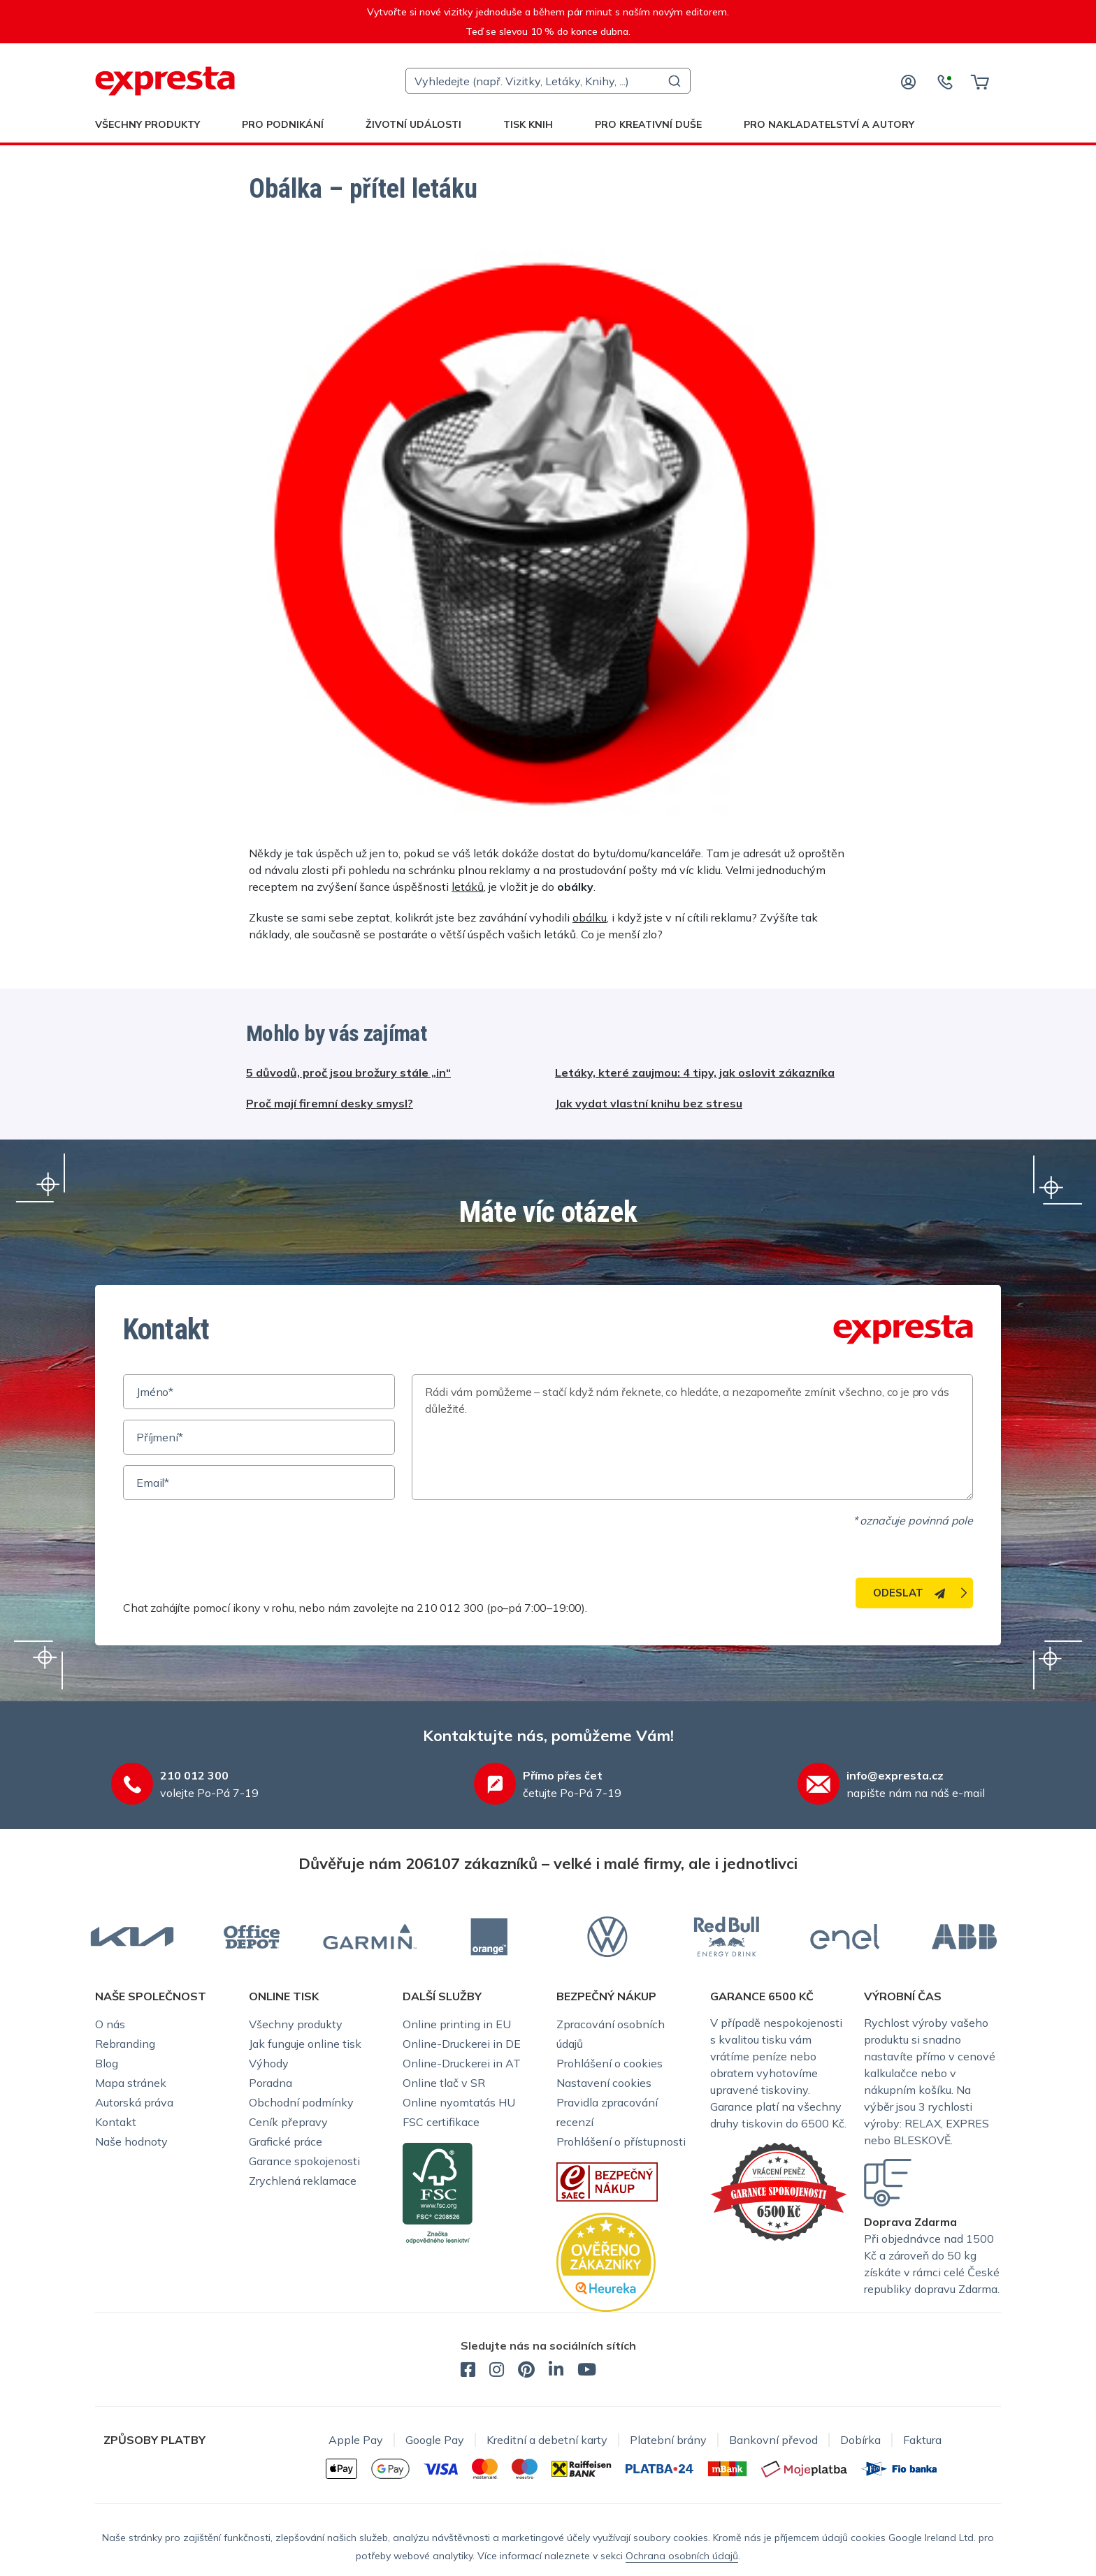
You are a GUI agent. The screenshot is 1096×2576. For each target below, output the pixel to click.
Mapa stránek (130, 2083)
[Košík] (979, 81)
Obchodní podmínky (301, 2102)
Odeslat (909, 1592)
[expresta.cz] (165, 81)
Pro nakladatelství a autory (829, 124)
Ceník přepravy (288, 2122)
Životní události (413, 124)
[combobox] (548, 81)
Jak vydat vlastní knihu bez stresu (648, 1103)
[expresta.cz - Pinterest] (526, 2371)
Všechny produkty (147, 124)
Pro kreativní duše (648, 124)
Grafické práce (285, 2141)
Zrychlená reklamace (302, 2181)
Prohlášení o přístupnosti (621, 2141)
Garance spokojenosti (304, 2161)
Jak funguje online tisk (305, 2044)
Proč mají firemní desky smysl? (329, 1103)
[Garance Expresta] (778, 2190)
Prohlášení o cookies (609, 2063)
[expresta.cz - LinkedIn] (556, 2371)
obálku (589, 917)
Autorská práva (134, 2102)
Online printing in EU (457, 2024)
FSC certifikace (441, 2122)
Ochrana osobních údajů (682, 2555)
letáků (468, 887)
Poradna (270, 2083)
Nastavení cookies (603, 2083)
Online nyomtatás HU (459, 2102)
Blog (106, 2063)
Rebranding (125, 2044)
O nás (110, 2024)
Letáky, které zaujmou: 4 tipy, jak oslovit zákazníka (695, 1072)
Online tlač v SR (444, 2083)
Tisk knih (528, 124)
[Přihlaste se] (908, 81)
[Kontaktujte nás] (945, 81)
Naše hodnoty (131, 2141)
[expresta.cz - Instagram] (496, 2371)
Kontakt (115, 2122)
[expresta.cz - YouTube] (586, 2371)
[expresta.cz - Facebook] (468, 2371)
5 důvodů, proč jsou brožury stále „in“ (348, 1072)
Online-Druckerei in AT (462, 2063)
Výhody (269, 2063)
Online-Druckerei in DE (462, 2044)
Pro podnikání (283, 124)
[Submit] (673, 81)
